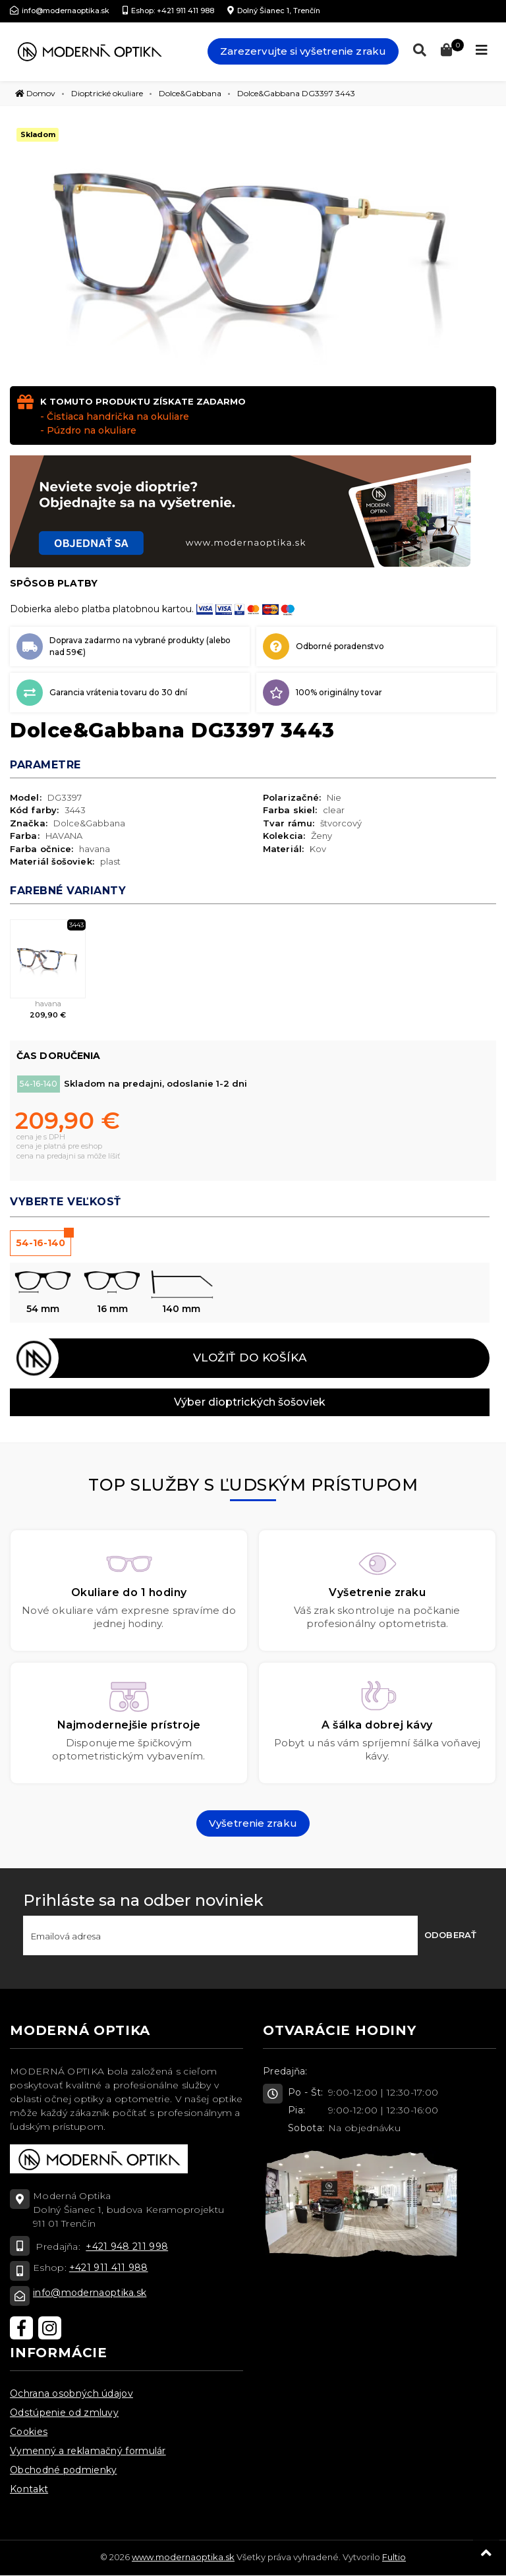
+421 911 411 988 (108, 2268)
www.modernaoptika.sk (183, 2557)
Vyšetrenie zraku (253, 1823)
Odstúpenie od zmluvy (64, 2413)
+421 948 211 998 (127, 2246)
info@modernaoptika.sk (89, 2293)
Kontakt (29, 2489)
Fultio (394, 2557)
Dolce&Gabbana (190, 93)
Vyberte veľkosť (65, 1201)
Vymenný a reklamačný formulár (88, 2451)
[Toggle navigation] (481, 50)
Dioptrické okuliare (107, 93)
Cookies (28, 2432)
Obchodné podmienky (63, 2470)
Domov (35, 93)
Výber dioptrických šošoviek (249, 1402)
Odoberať (450, 1935)
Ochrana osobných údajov (71, 2393)
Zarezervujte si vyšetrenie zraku (303, 51)
